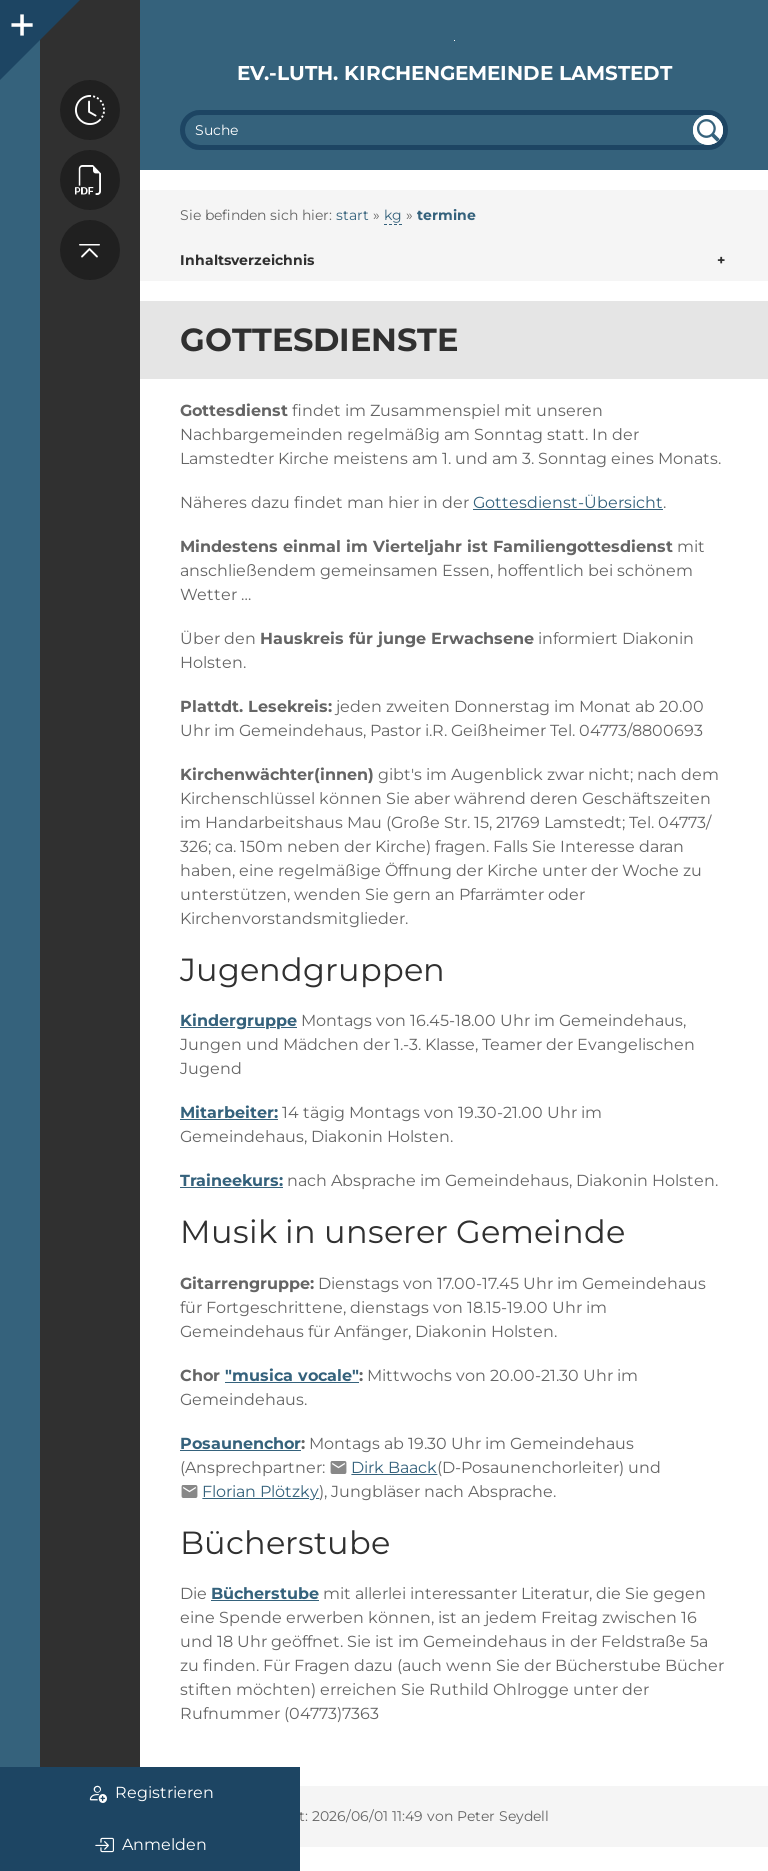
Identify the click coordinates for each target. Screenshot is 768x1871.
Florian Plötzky (260, 1491)
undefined (708, 130)
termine (446, 215)
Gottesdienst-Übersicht (568, 502)
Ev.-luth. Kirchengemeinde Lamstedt (454, 73)
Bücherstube (265, 1593)
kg (393, 215)
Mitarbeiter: (229, 1112)
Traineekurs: (231, 1180)
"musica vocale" (292, 1375)
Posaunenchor (240, 1443)
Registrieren (150, 1793)
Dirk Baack (394, 1467)
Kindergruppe (238, 1020)
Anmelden (150, 1845)
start (352, 215)
